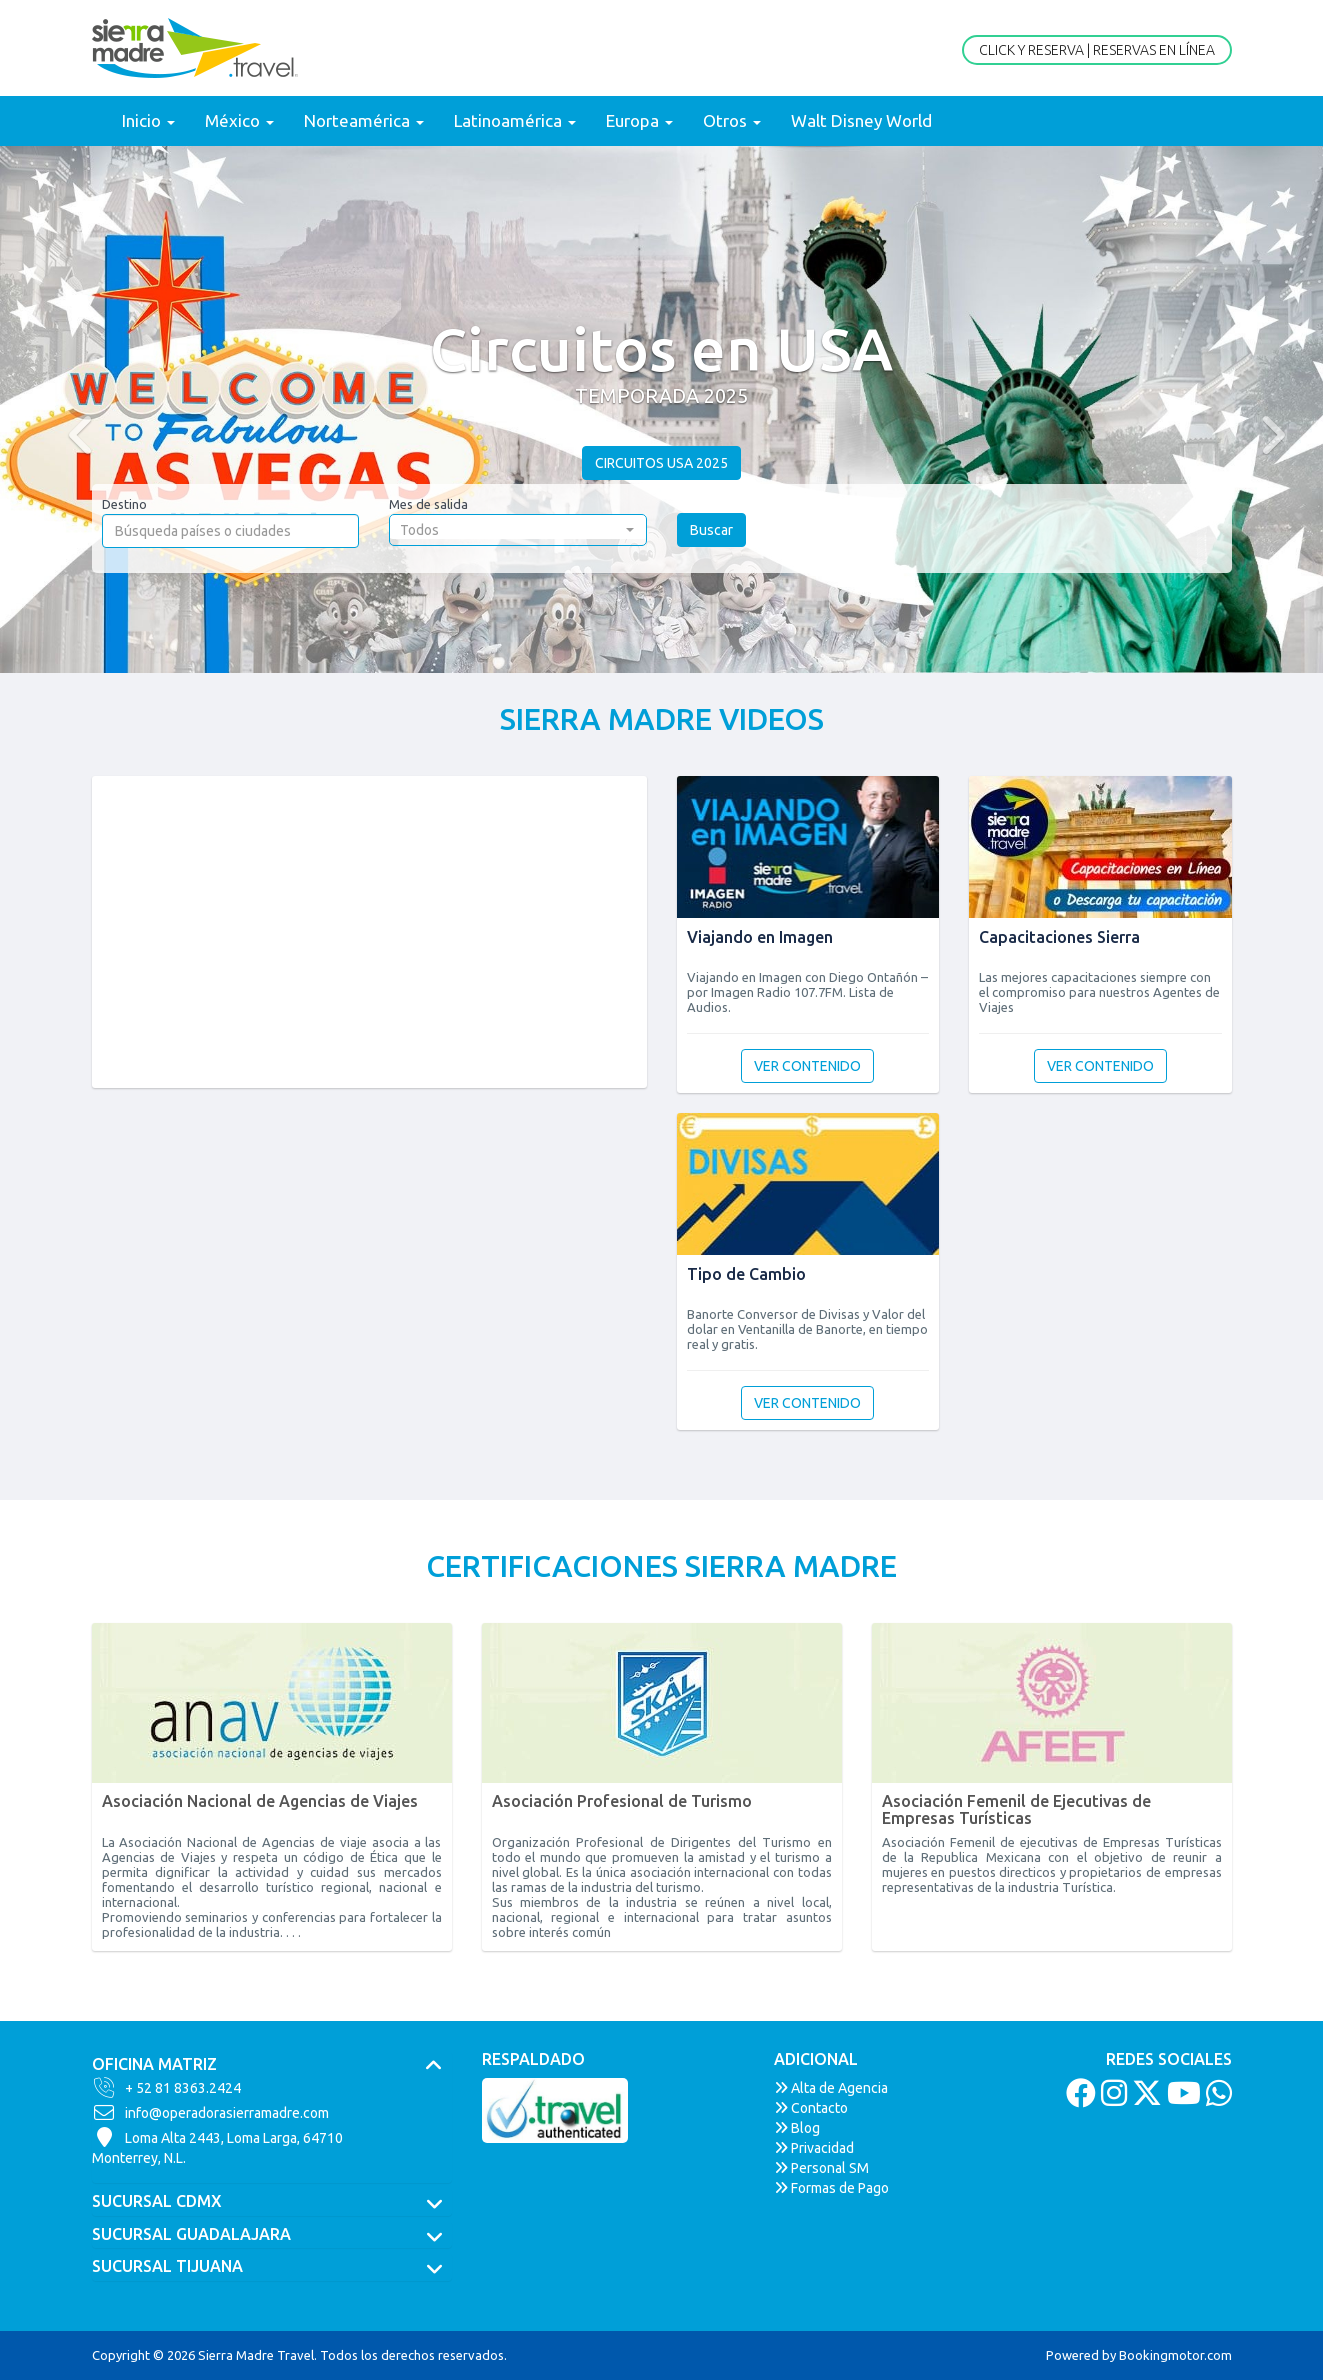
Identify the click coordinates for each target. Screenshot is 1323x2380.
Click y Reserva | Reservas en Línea (1097, 50)
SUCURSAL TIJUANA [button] (272, 2267)
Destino (124, 504)
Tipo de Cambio (746, 1274)
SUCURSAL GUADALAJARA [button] (272, 2235)
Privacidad (814, 2148)
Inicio (148, 120)
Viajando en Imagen (760, 937)
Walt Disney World (861, 120)
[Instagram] (1111, 2099)
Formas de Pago (831, 2188)
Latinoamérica (515, 120)
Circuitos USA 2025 (661, 463)
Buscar (711, 530)
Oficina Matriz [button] (272, 2065)
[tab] (272, 2065)
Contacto (811, 2108)
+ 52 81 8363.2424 (166, 2088)
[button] (66, 409)
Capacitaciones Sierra (1059, 937)
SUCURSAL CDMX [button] (272, 2202)
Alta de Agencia (831, 2088)
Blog (797, 2128)
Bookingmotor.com (1175, 2355)
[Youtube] (1181, 2099)
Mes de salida (428, 504)
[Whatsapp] (1216, 2099)
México (239, 120)
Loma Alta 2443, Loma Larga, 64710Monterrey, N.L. (217, 2147)
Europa (639, 120)
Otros (732, 120)
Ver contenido (807, 1066)
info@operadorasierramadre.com (210, 2113)
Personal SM (821, 2168)
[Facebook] (1078, 2099)
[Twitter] (1144, 2099)
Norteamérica (364, 120)
